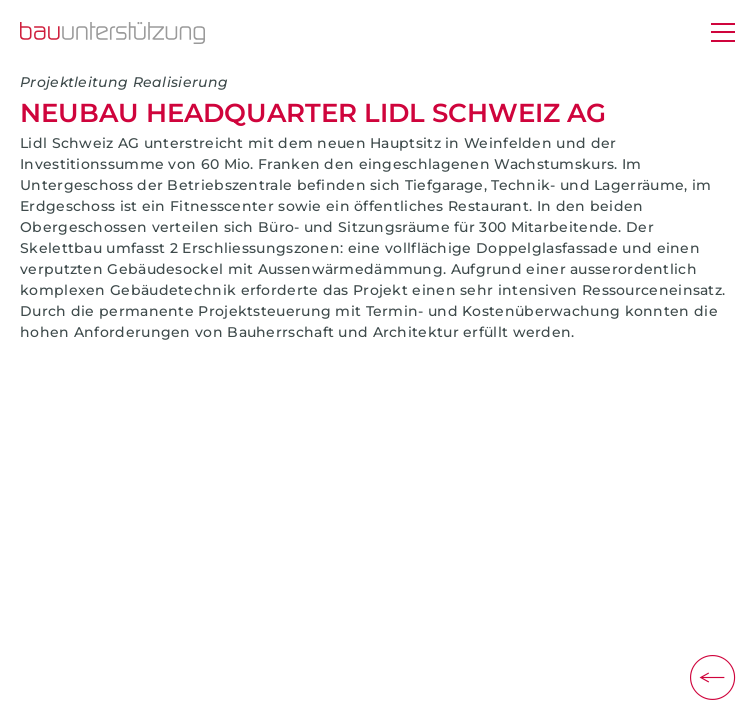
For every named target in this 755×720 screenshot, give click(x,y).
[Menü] (723, 34)
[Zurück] (712, 677)
